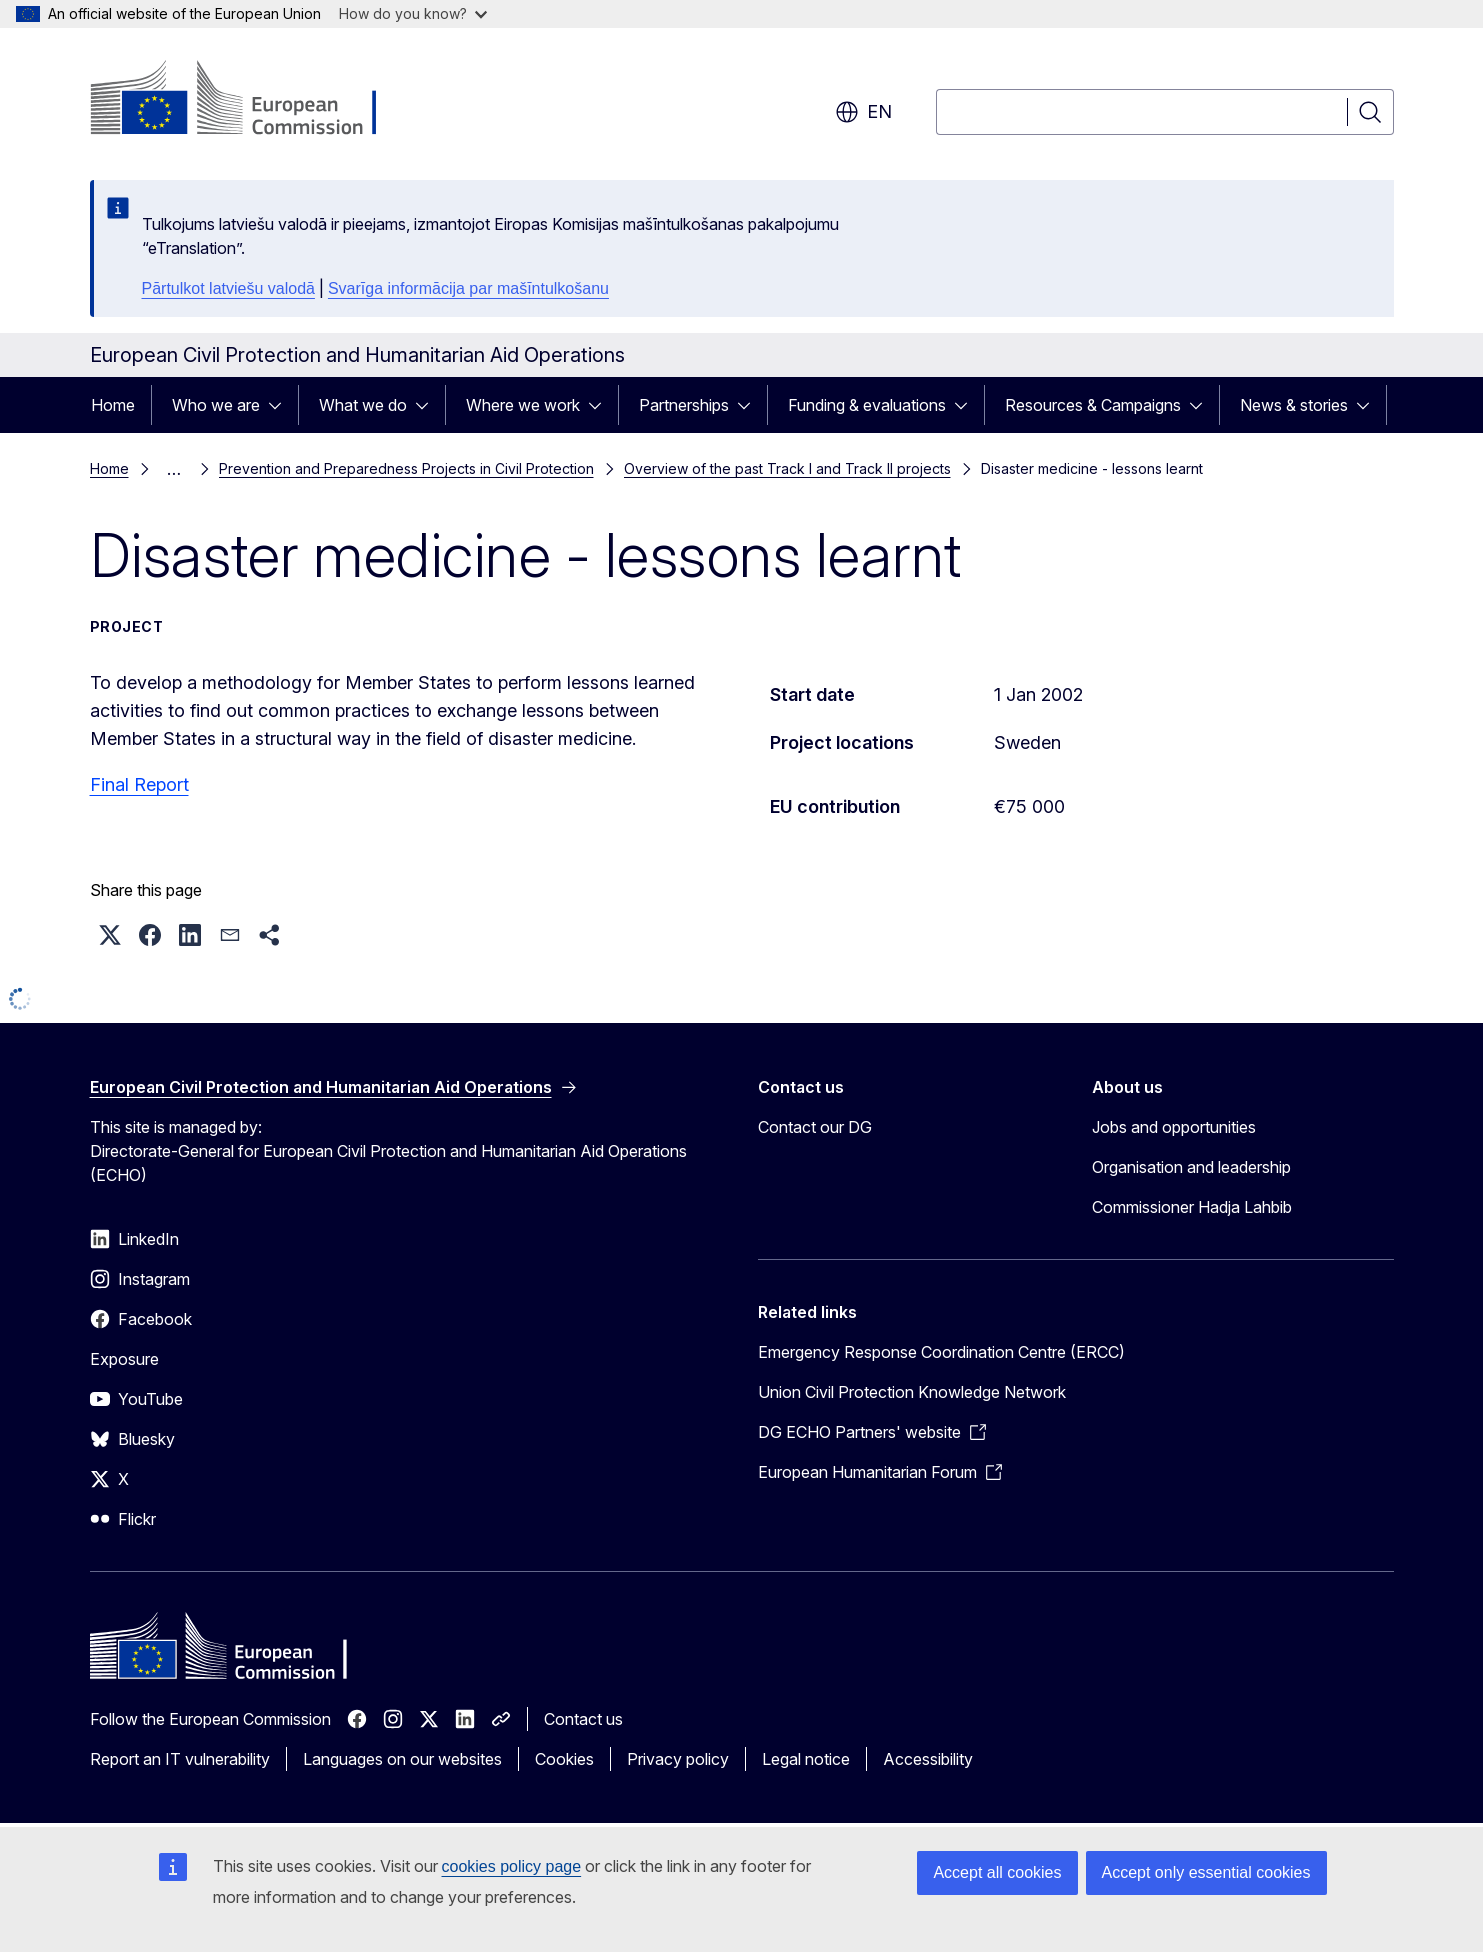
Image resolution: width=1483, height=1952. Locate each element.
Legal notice (806, 1759)
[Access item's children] (281, 405)
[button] (110, 935)
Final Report (139, 784)
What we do (363, 405)
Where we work (523, 405)
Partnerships (684, 405)
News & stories (1294, 405)
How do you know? (413, 13)
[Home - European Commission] (251, 100)
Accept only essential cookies (1206, 1872)
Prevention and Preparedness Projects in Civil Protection (406, 468)
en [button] (863, 112)
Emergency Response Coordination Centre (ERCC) (941, 1352)
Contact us (583, 1719)
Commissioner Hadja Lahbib (1192, 1207)
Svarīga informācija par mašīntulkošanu (468, 288)
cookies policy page (512, 1866)
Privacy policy (678, 1759)
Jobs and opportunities (1174, 1127)
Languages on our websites (402, 1759)
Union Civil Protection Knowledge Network (912, 1392)
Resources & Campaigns (1093, 405)
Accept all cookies (997, 1872)
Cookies (564, 1759)
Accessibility (928, 1759)
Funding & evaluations (867, 405)
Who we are (216, 405)
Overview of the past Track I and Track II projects (787, 468)
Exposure (124, 1359)
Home (113, 405)
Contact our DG (815, 1127)
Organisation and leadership (1191, 1167)
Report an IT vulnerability (180, 1759)
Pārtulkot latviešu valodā (228, 288)
